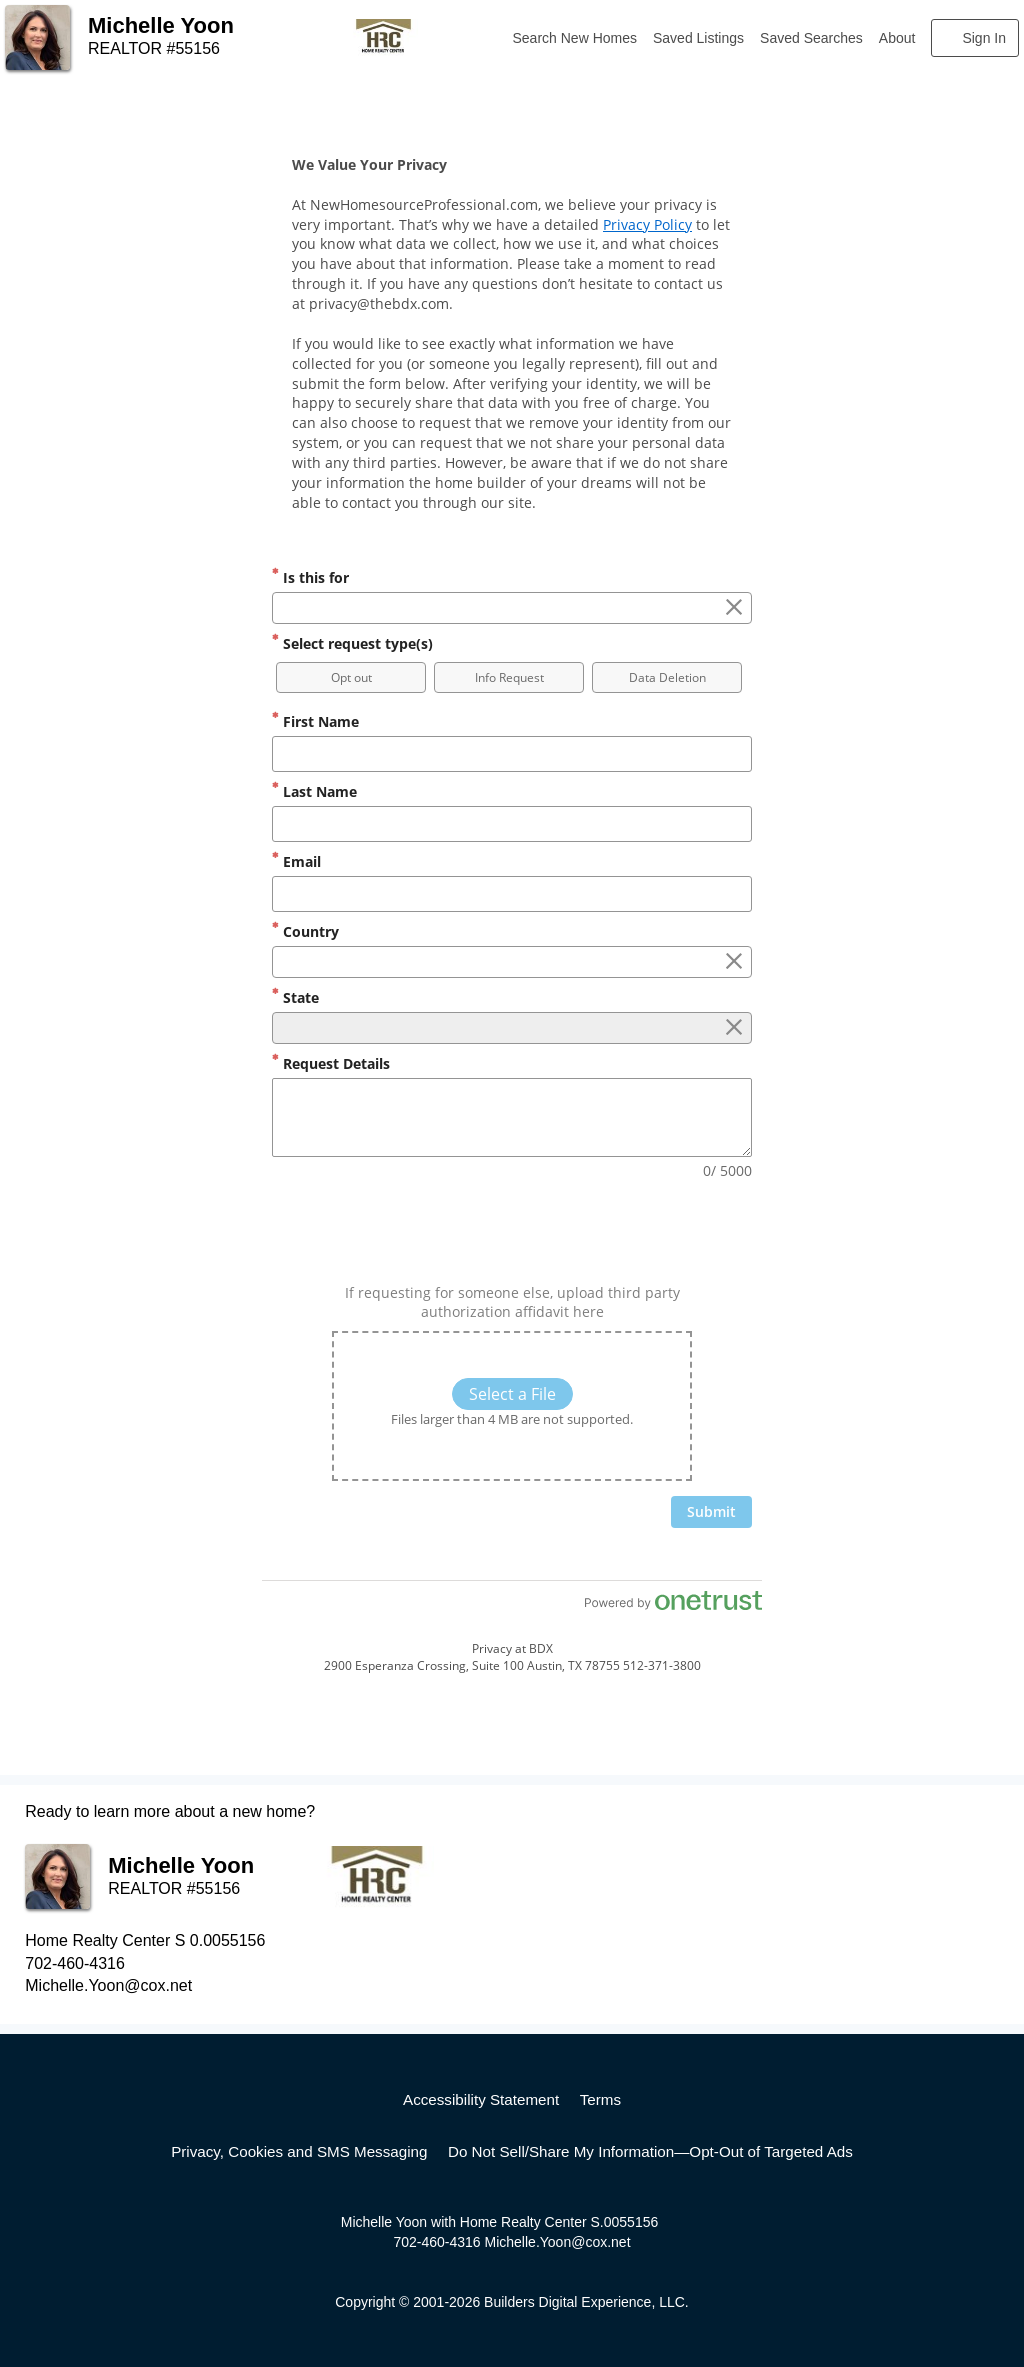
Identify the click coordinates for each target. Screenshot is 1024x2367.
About (897, 38)
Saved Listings (698, 38)
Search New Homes (575, 38)
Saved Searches (811, 38)
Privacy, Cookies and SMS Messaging (299, 2151)
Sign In (984, 38)
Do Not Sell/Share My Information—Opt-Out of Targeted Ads (650, 2151)
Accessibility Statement (481, 2099)
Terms (600, 2099)
